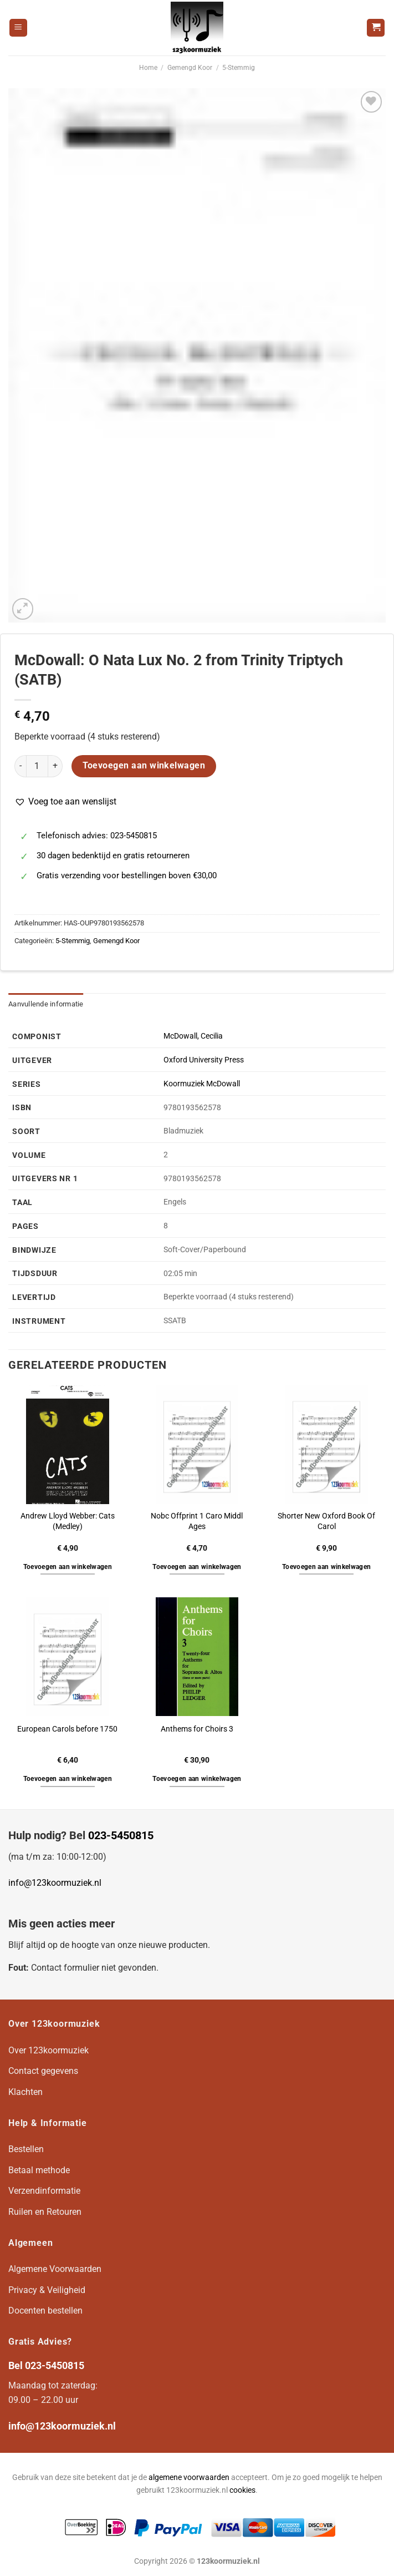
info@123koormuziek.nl (54, 1882)
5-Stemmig (238, 68)
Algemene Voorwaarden (54, 2269)
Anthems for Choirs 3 (197, 1729)
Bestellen (26, 2149)
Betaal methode (39, 2170)
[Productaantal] (37, 766)
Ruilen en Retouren (44, 2211)
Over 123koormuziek (48, 2050)
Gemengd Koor (189, 68)
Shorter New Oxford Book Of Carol (326, 1521)
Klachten (25, 2092)
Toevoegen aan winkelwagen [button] (67, 1567)
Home (148, 68)
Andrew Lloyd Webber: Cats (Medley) (68, 1521)
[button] (65, 801)
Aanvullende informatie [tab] (46, 1004)
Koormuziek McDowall (201, 1084)
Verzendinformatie (44, 2190)
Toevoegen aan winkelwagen (144, 766)
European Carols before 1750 (67, 1729)
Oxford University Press (203, 1060)
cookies (242, 2490)
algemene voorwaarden (189, 2477)
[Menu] (18, 28)
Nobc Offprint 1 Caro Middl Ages (197, 1521)
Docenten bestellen (45, 2310)
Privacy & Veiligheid (46, 2290)
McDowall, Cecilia (193, 1036)
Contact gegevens (43, 2071)
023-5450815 (120, 1835)
